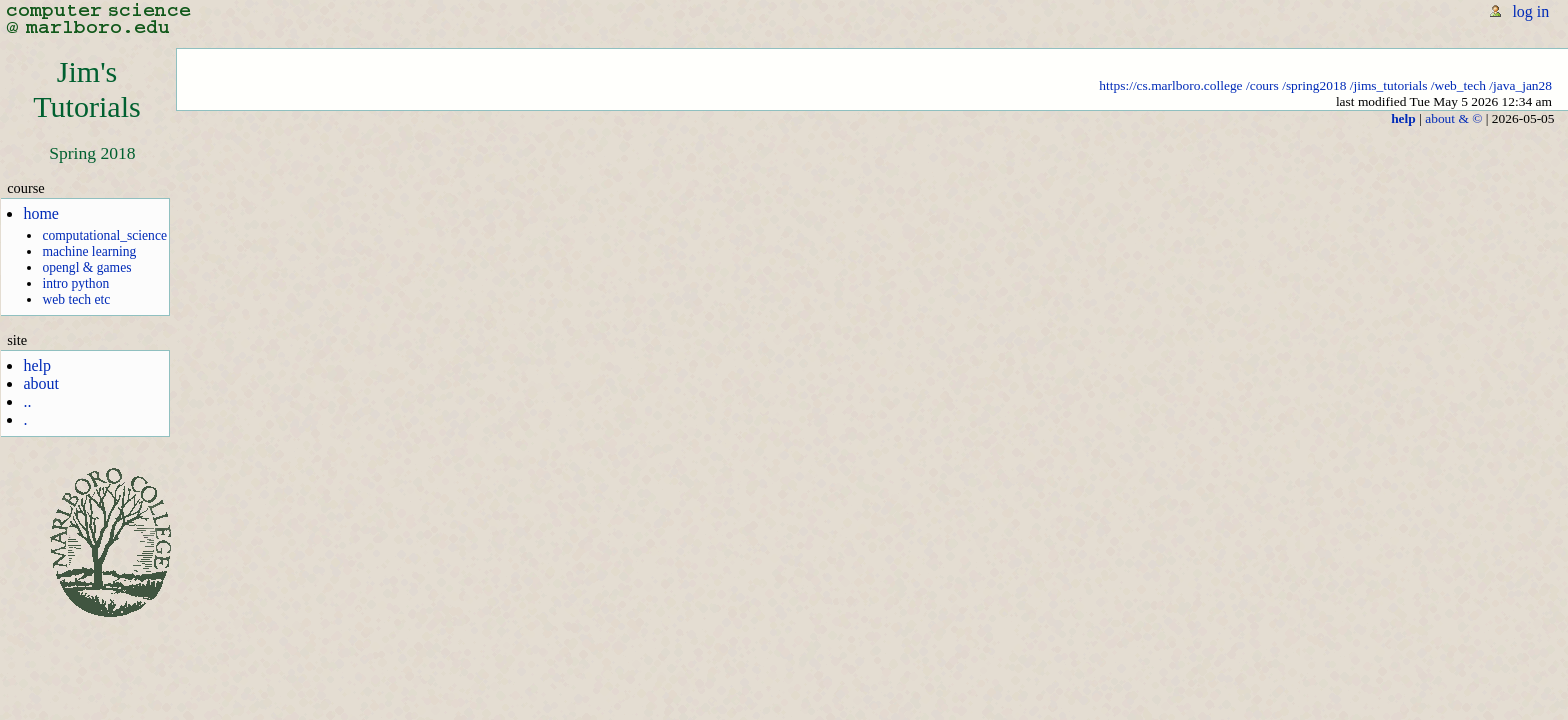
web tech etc (76, 299)
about (41, 383)
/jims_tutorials (1389, 85)
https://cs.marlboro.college (1170, 85)
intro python (75, 283)
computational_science (104, 235)
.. (27, 401)
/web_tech (1458, 85)
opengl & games (86, 267)
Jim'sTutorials (87, 89)
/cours (1262, 85)
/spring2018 (1314, 85)
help (37, 365)
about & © (1453, 118)
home (41, 213)
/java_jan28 (1520, 85)
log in (1530, 11)
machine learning (89, 251)
